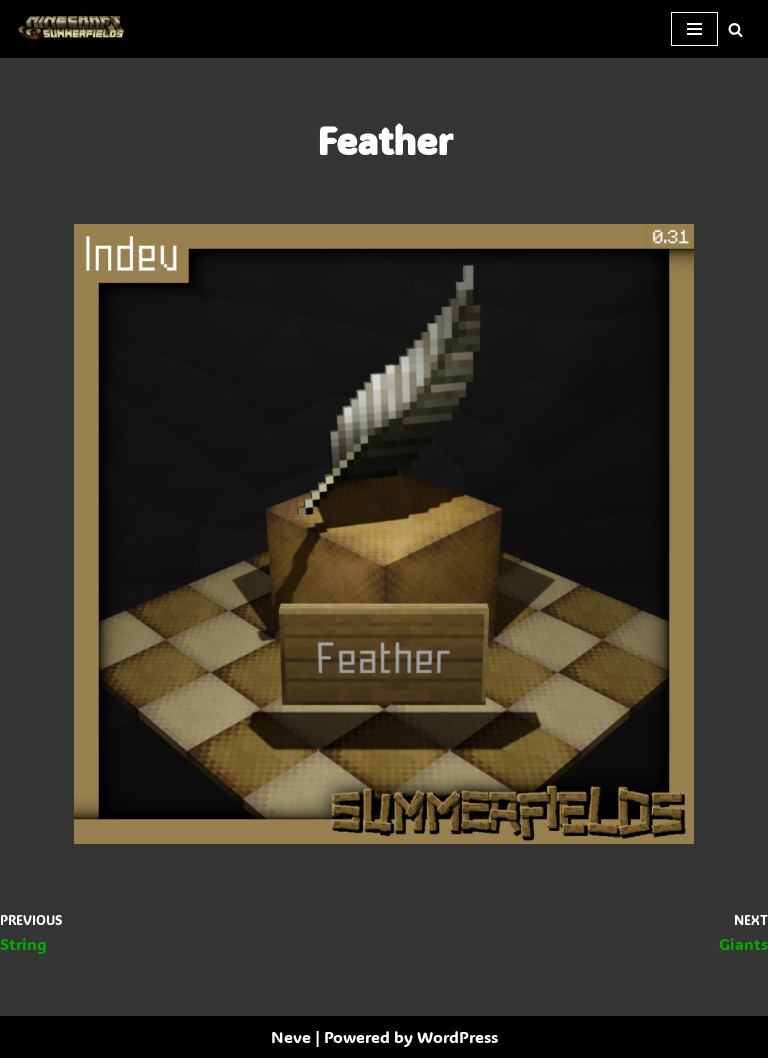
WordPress (457, 1036)
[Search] (735, 29)
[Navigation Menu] (694, 29)
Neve (291, 1036)
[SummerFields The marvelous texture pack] (75, 29)
